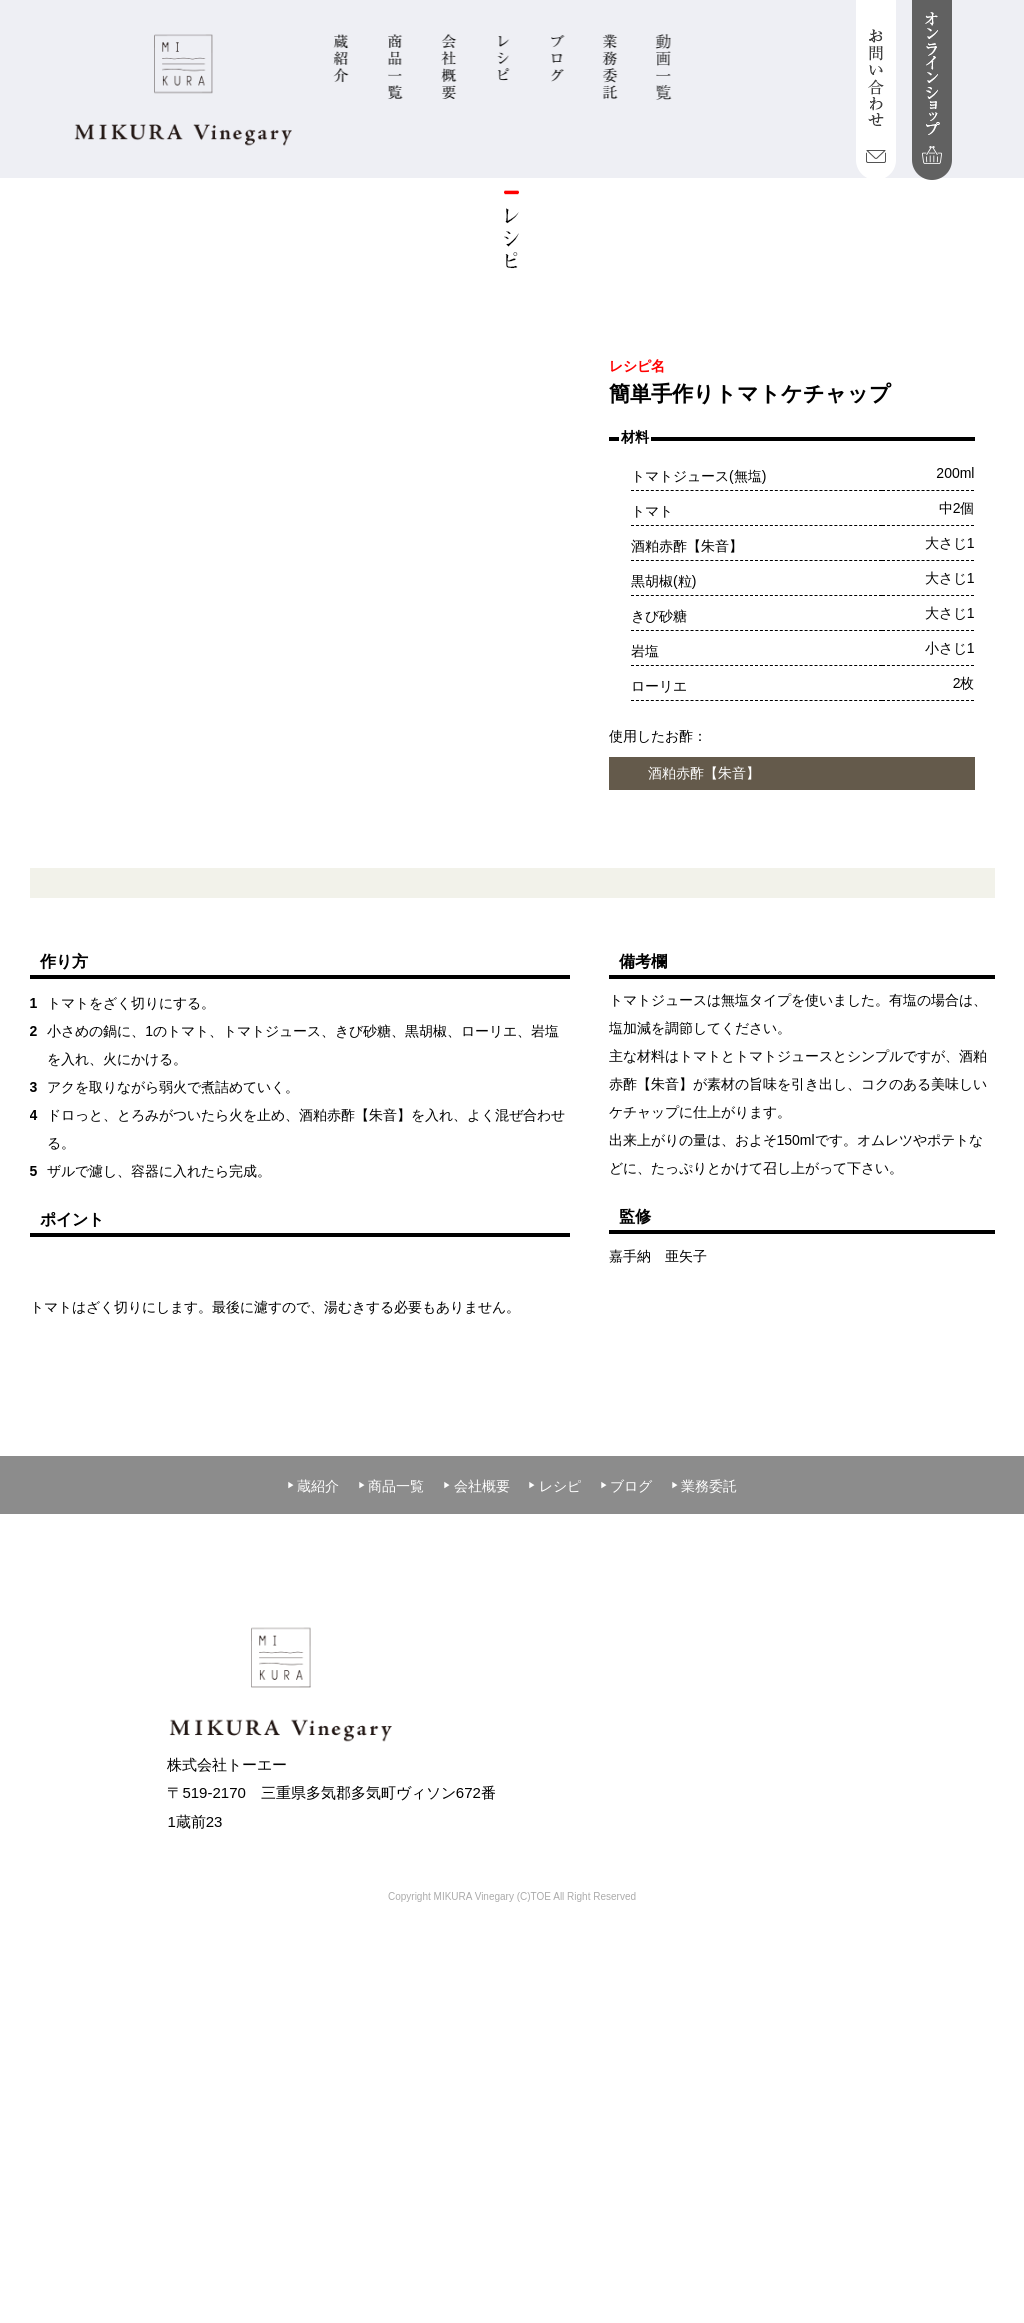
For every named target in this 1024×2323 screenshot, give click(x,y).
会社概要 (476, 1786)
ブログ (626, 1786)
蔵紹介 (313, 1786)
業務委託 (704, 1786)
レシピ (554, 1786)
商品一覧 (391, 1786)
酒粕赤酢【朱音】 (704, 773)
